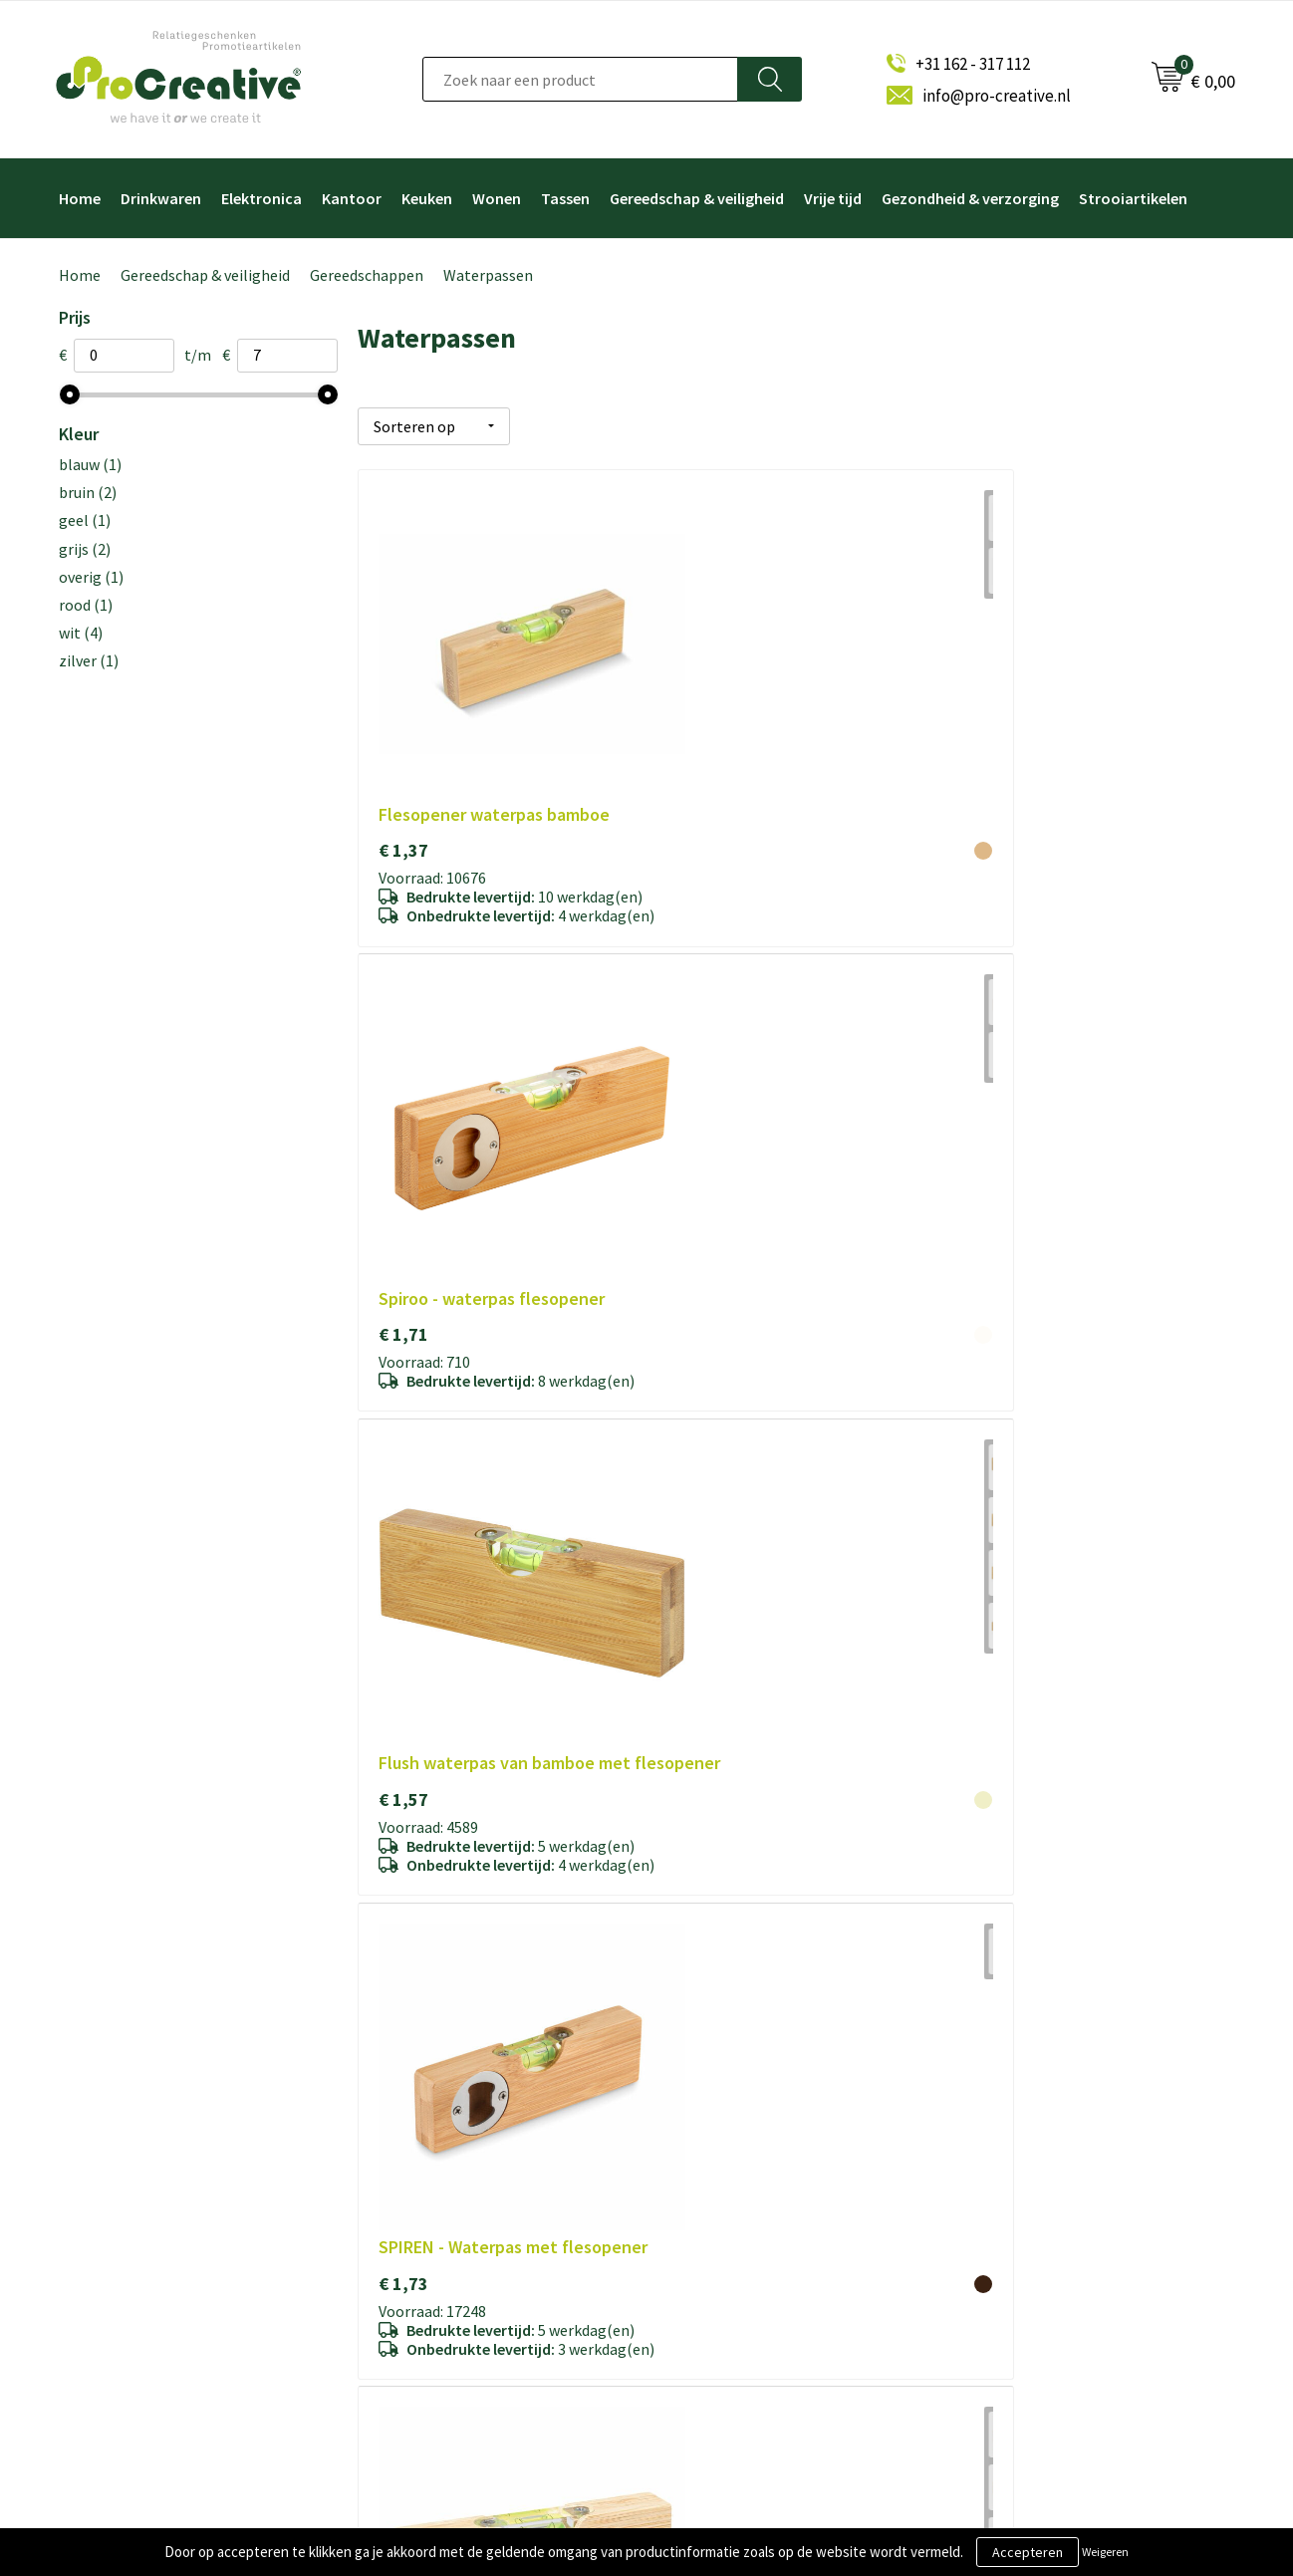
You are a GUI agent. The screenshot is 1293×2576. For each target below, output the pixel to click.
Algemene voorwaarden (453, 2191)
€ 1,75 (695, 1019)
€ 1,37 (403, 661)
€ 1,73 (403, 1042)
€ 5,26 (988, 1400)
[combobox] (580, 79)
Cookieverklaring (431, 2223)
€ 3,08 (988, 1019)
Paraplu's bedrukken (734, 2322)
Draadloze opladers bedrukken (766, 2191)
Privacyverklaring (432, 2256)
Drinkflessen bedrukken (746, 2256)
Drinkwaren (161, 198)
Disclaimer (411, 2289)
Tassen (565, 198)
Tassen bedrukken (728, 2355)
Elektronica (261, 198)
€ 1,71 (695, 661)
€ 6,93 (403, 1733)
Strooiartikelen (1133, 198)
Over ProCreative (433, 2158)
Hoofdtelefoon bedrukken (753, 2289)
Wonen (496, 198)
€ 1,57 (988, 685)
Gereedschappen (366, 275)
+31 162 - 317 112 (972, 64)
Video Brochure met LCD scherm (773, 2158)
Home (80, 198)
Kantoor (352, 198)
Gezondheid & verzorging (970, 198)
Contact (405, 2322)
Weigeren (1105, 2551)
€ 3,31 (403, 1400)
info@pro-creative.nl (996, 96)
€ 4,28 (695, 1376)
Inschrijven (1017, 2243)
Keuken (426, 198)
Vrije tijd (833, 198)
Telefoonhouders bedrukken (760, 2223)
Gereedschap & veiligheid (697, 198)
